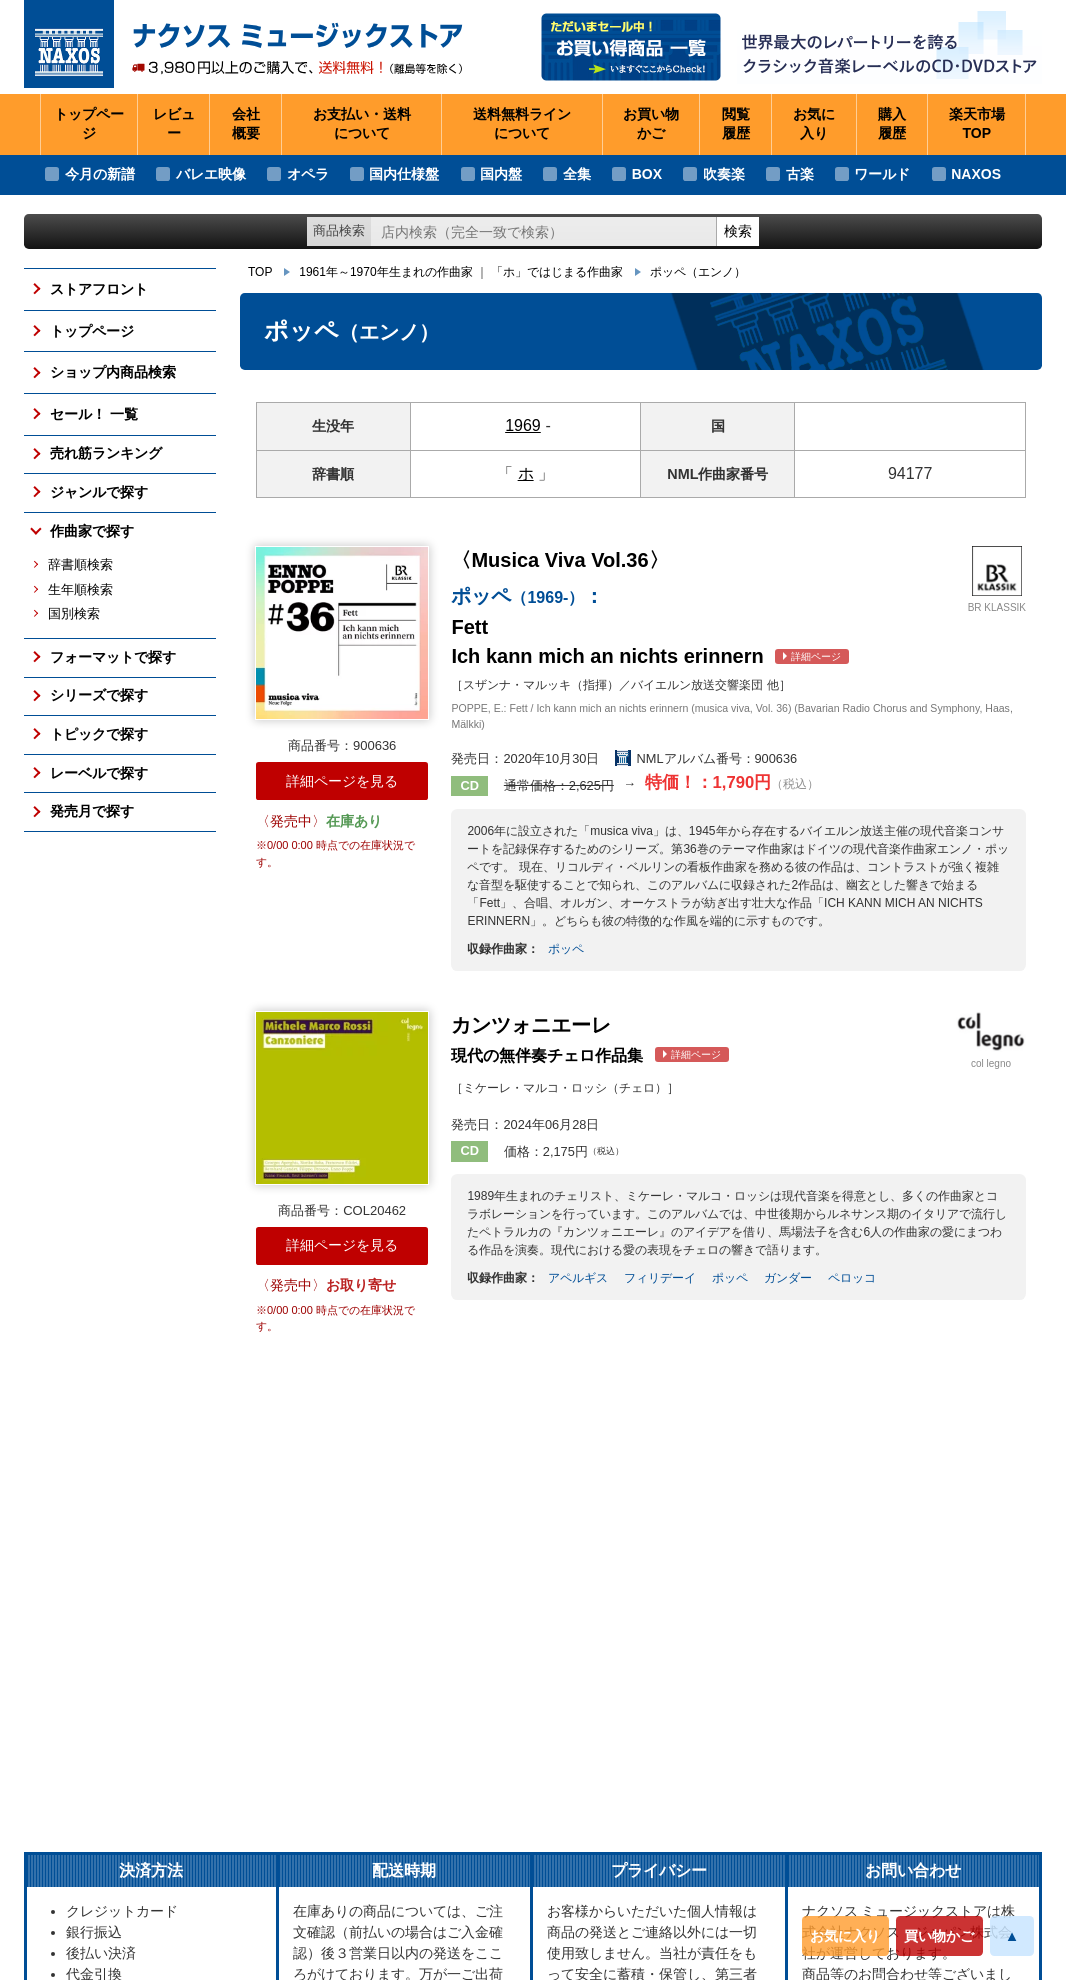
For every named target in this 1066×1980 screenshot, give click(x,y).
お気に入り (845, 1936)
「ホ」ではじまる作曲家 (557, 272)
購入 (892, 125)
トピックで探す (99, 734)
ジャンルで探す (99, 492)
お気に (814, 125)
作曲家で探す (92, 531)
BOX (647, 174)
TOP (260, 272)
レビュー (174, 124)
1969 (523, 425)
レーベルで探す (99, 773)
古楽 (800, 174)
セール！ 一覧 (94, 414)
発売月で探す (92, 811)
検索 (738, 231)
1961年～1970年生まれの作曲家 (385, 272)
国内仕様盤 (404, 174)
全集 (577, 174)
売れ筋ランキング (106, 453)
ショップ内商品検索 (113, 372)
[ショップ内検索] (544, 231)
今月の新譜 (100, 174)
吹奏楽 (724, 174)
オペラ (308, 174)
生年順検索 (80, 590)
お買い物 (651, 125)
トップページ (89, 124)
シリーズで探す (99, 695)
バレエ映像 (211, 174)
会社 (246, 125)
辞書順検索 (80, 565)
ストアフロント (99, 289)
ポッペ (698, 272)
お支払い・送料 (362, 125)
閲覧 (736, 125)
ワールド (882, 174)
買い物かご (939, 1936)
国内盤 (501, 174)
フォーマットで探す (113, 657)
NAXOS (976, 174)
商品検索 (339, 230)
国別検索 (74, 614)
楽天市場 (977, 125)
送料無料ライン (522, 125)
